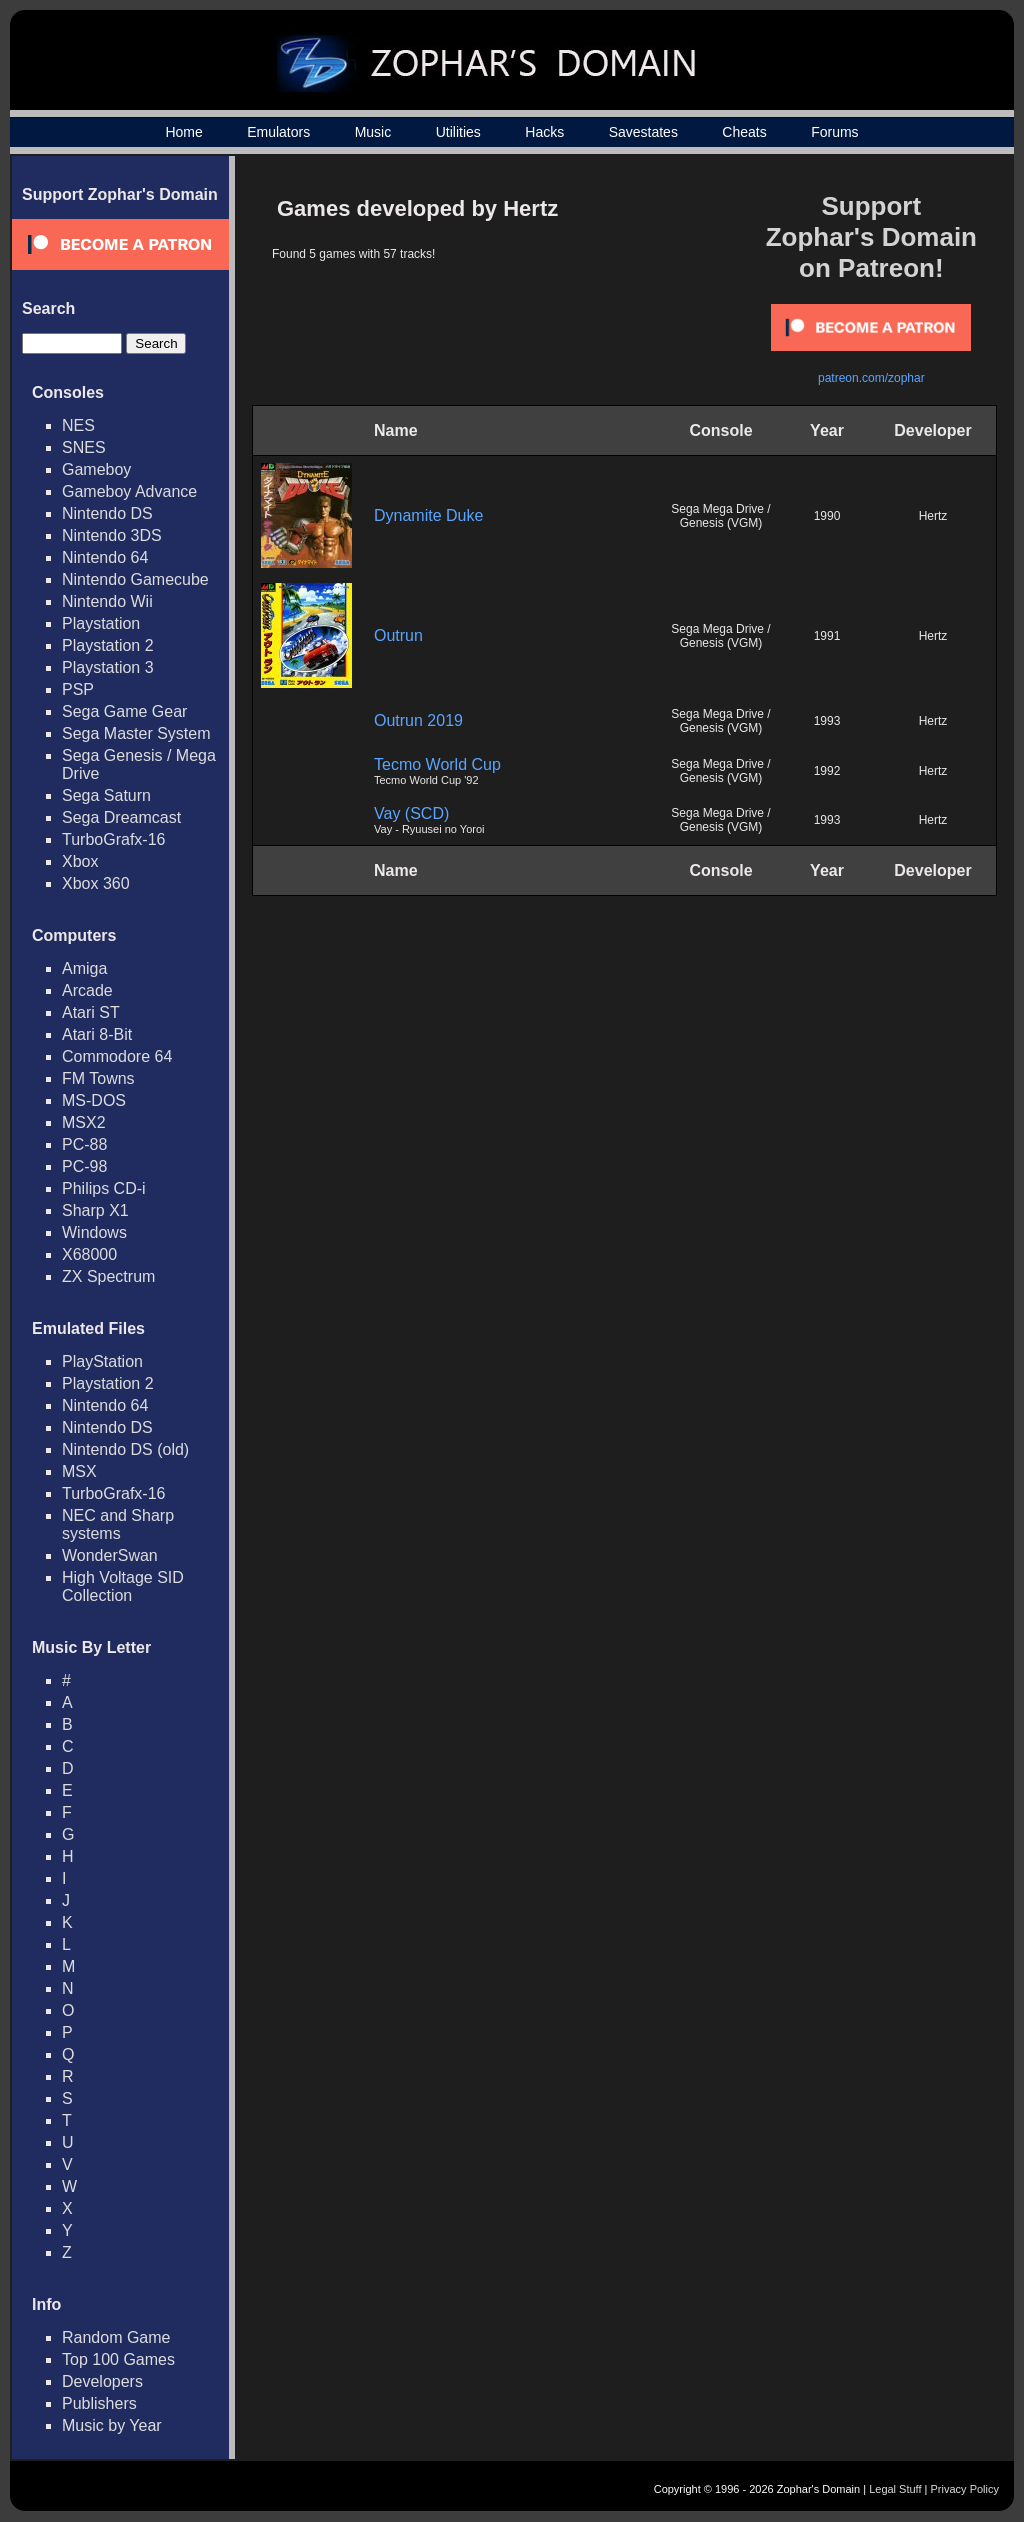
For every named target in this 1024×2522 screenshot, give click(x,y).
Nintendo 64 (105, 557)
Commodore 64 (117, 1056)
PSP (78, 689)
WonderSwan (110, 1555)
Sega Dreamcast (121, 817)
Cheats (744, 132)
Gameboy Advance (129, 491)
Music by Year (112, 2425)
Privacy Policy (965, 2489)
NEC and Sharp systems (118, 1524)
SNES (84, 447)
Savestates (643, 132)
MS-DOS (94, 1100)
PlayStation (102, 1361)
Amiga (84, 968)
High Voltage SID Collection (123, 1586)
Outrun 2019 (418, 720)
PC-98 (84, 1166)
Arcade (87, 990)
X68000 (89, 1254)
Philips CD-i (104, 1188)
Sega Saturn (106, 795)
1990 (827, 516)
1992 (827, 771)
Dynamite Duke (428, 515)
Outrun (398, 635)
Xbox (80, 861)
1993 (827, 721)
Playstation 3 (108, 667)
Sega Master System (136, 733)
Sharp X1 (95, 1210)
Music (373, 132)
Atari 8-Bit (97, 1034)
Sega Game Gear (124, 711)
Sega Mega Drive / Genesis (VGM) (720, 516)
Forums (834, 132)
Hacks (544, 132)
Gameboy (96, 469)
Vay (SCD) (411, 813)
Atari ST (91, 1012)
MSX (79, 1471)
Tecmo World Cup (437, 764)
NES (78, 425)
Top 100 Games (118, 2359)
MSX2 (84, 1122)
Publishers (99, 2403)
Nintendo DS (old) (125, 1449)
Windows (94, 1232)
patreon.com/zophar (871, 378)
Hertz (933, 516)
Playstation (101, 623)
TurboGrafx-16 (113, 839)
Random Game (116, 2337)
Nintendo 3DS (112, 535)
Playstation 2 (108, 645)
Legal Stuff (895, 2489)
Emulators (278, 132)
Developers (102, 2381)
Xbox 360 (96, 883)
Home (183, 132)
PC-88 (84, 1144)
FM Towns (98, 1078)
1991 (827, 636)
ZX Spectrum (108, 1276)
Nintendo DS (107, 513)
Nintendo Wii (107, 601)
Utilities (458, 132)
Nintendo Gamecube (135, 579)
